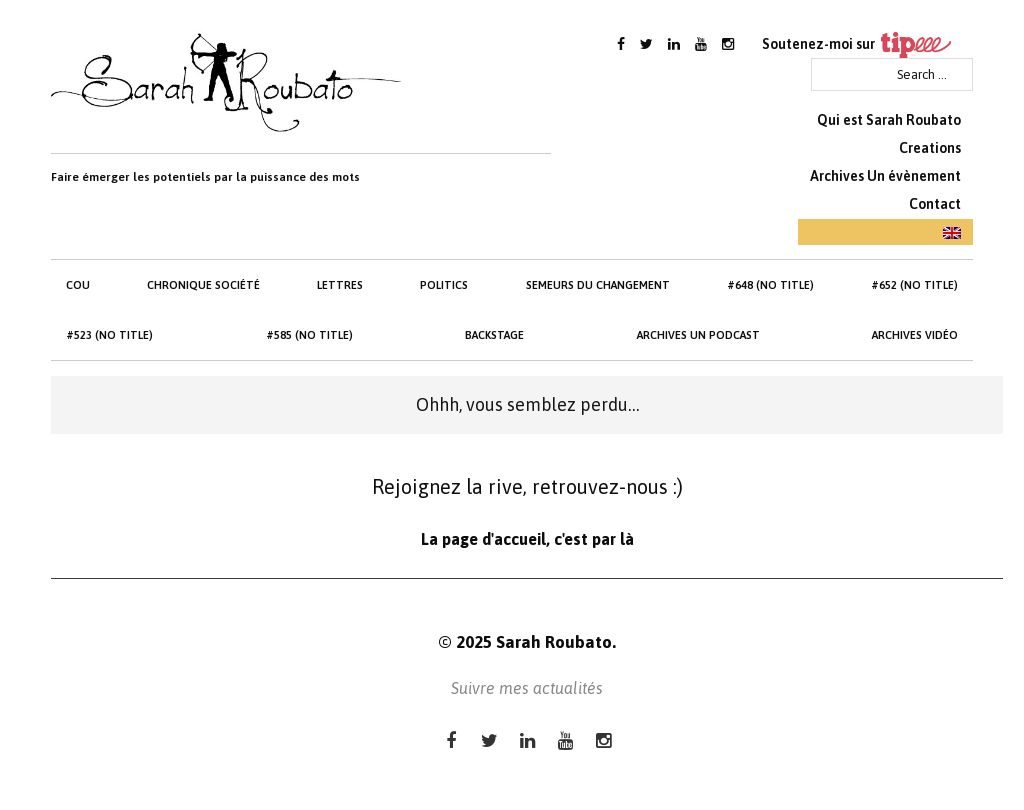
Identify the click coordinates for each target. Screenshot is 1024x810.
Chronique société (203, 285)
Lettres (340, 285)
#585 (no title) (309, 335)
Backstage (494, 335)
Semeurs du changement (598, 285)
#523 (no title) (109, 335)
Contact (935, 204)
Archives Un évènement (885, 176)
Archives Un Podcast (698, 335)
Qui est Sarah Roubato (889, 120)
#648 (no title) (770, 285)
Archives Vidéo (915, 335)
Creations (930, 148)
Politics (444, 285)
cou (78, 285)
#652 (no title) (914, 285)
